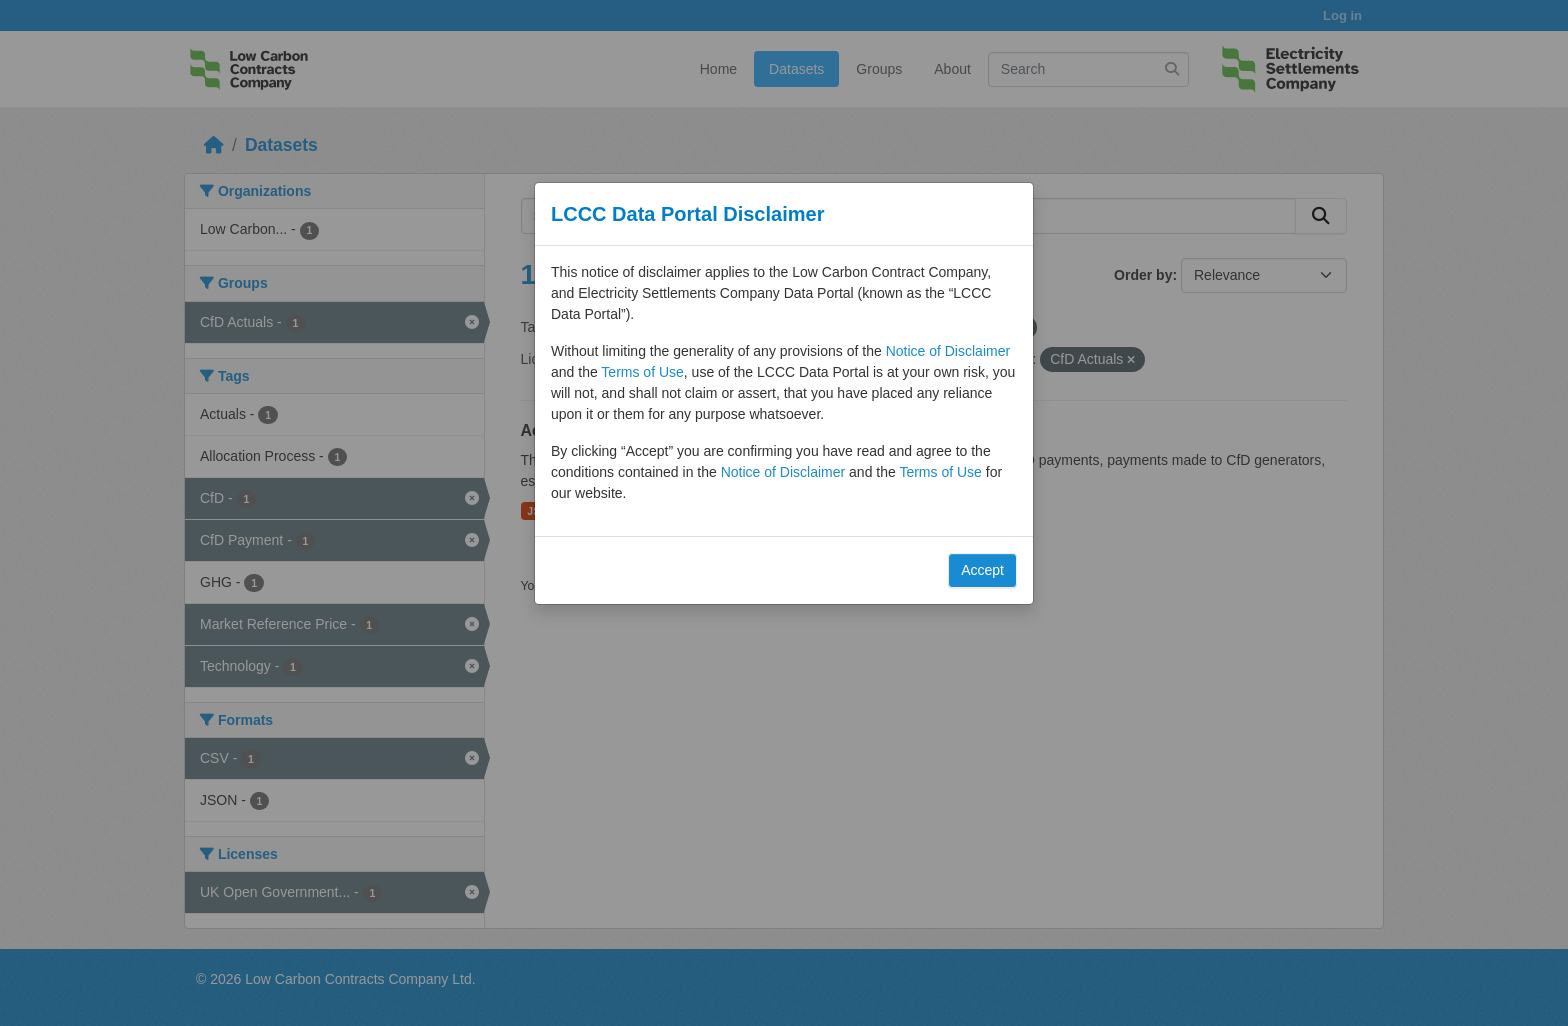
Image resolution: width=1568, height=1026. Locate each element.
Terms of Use (642, 372)
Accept (982, 570)
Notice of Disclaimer (948, 351)
